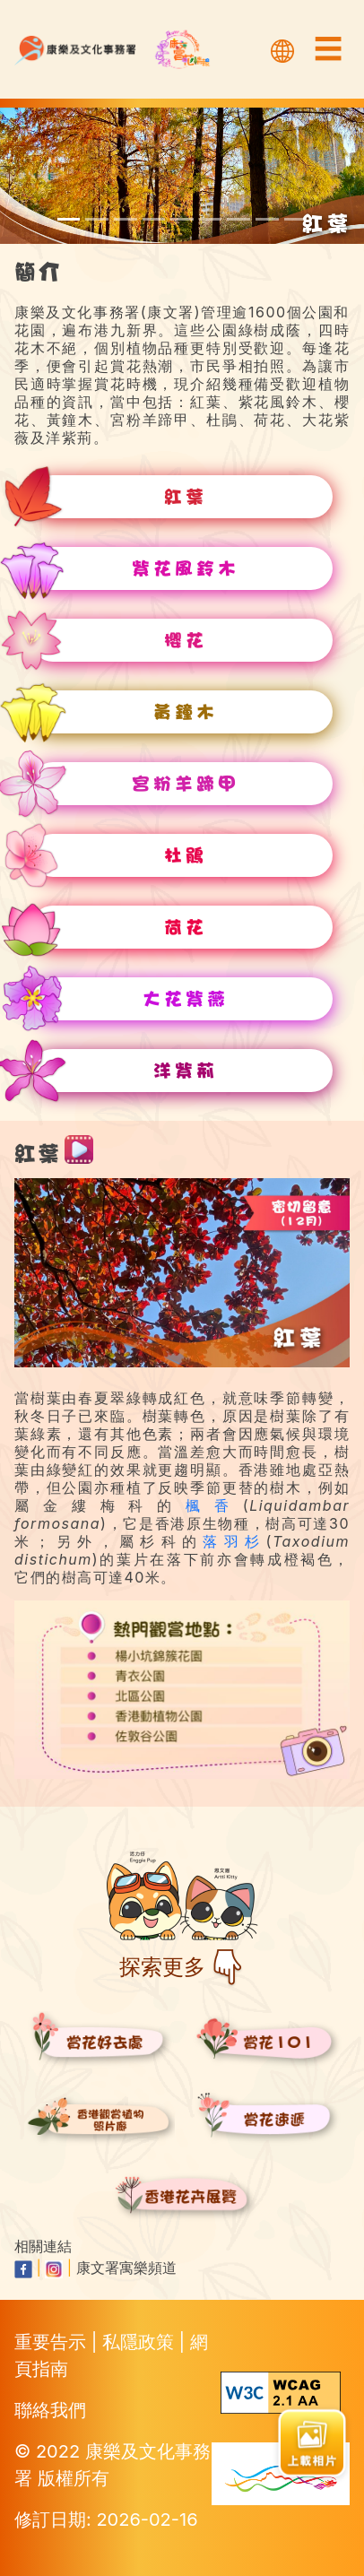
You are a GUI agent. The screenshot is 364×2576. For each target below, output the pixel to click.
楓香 (214, 1505)
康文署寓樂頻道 (126, 2268)
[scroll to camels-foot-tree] (182, 219)
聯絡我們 (50, 2410)
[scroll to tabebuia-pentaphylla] (96, 219)
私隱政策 (140, 2342)
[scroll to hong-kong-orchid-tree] (296, 219)
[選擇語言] (282, 49)
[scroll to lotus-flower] (238, 219)
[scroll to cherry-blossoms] (125, 219)
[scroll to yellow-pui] (154, 219)
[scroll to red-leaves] (69, 219)
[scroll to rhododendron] (210, 219)
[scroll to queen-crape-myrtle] (267, 219)
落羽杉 (234, 1541)
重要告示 (52, 2342)
